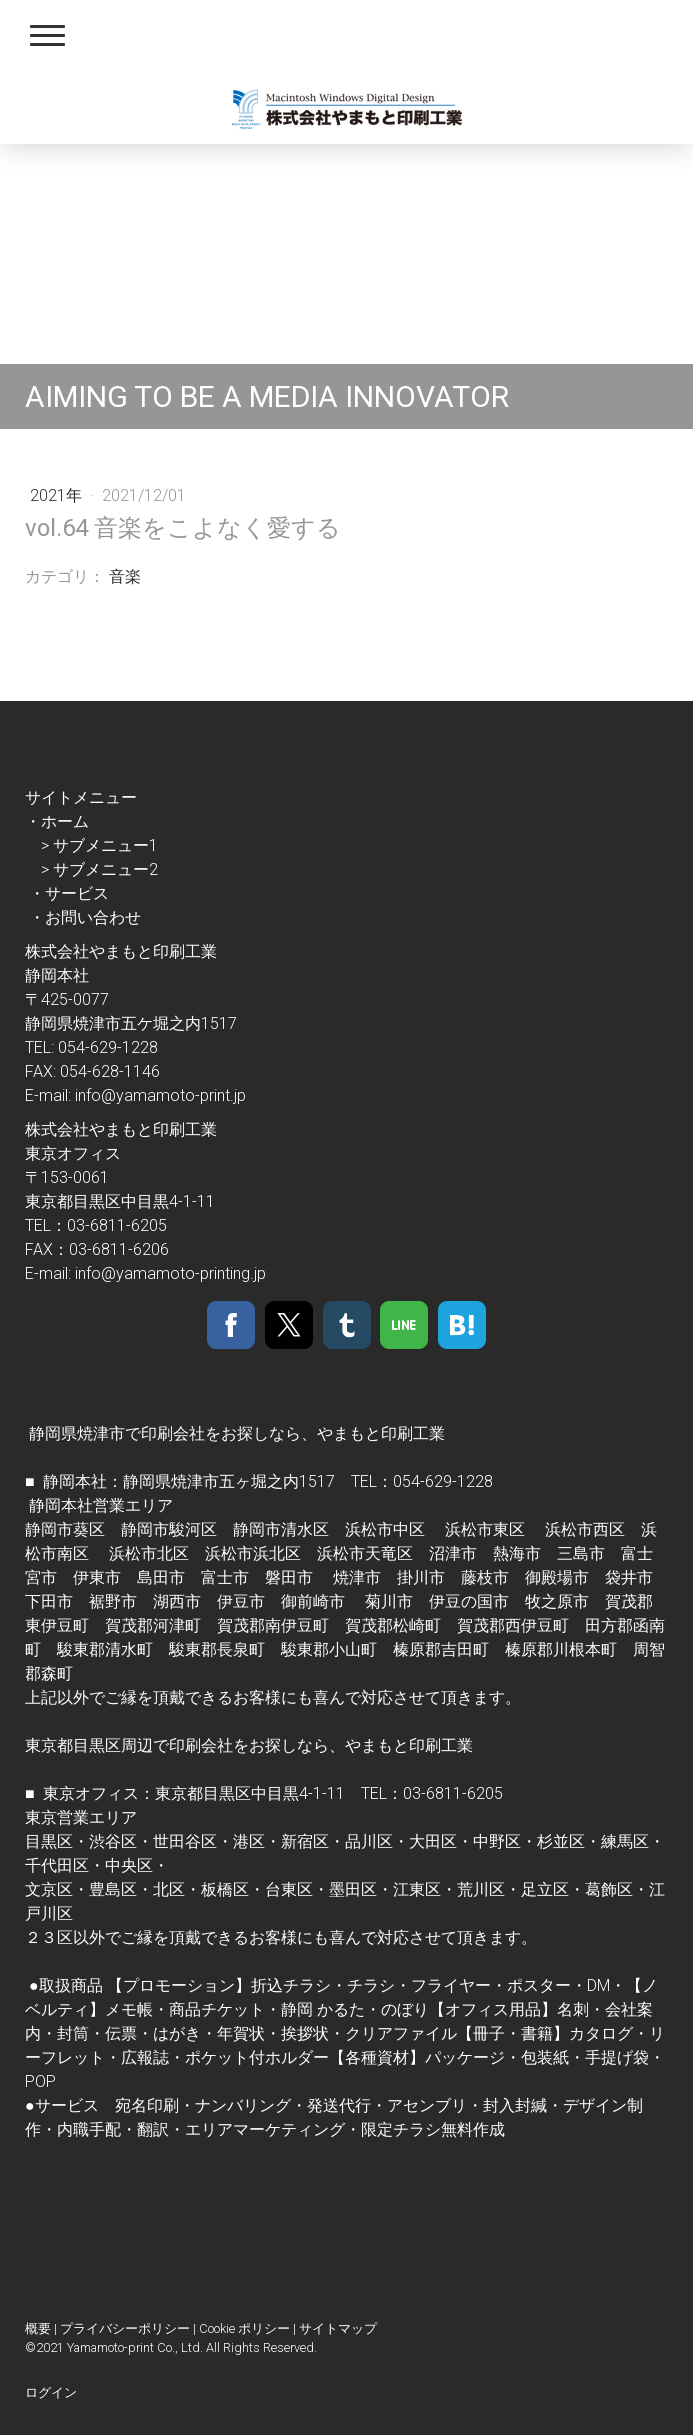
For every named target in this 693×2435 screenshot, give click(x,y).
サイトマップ (338, 2328)
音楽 (125, 576)
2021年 (58, 495)
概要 (38, 2328)
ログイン (51, 2392)
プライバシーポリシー (125, 2328)
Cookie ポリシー (244, 2328)
